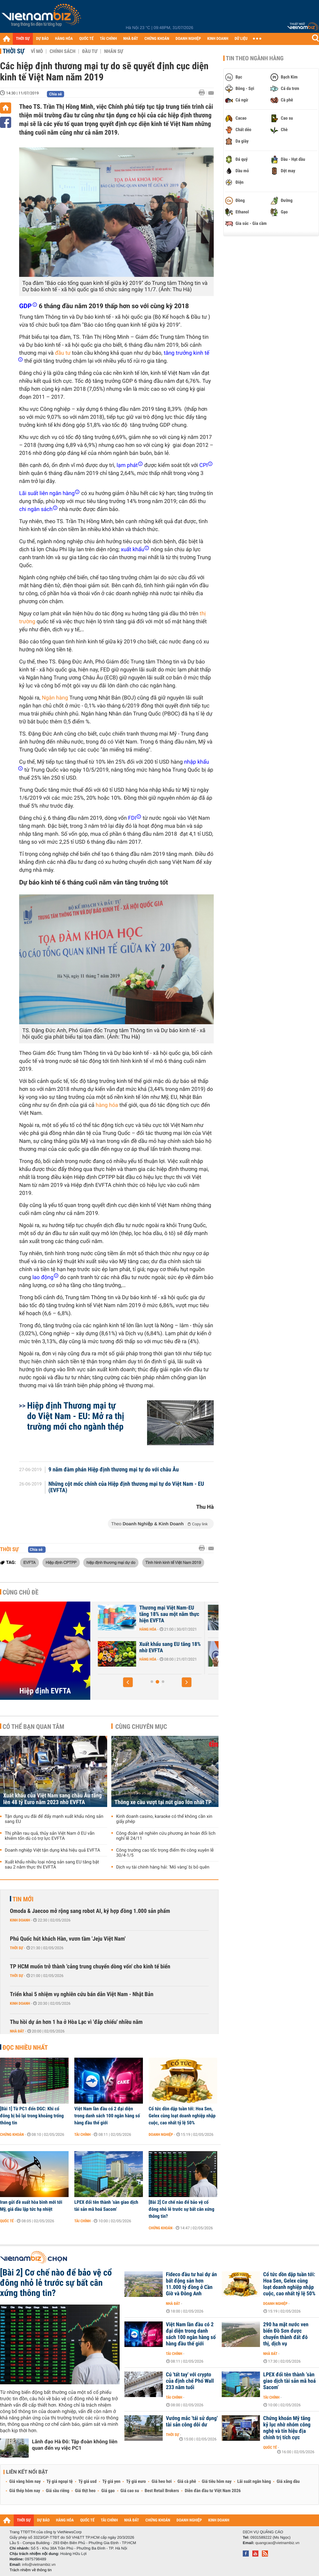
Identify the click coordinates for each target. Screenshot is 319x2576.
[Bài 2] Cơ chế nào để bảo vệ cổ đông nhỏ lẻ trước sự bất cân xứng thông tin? (181, 2209)
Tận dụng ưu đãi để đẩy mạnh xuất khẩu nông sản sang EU (54, 1819)
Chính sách (62, 51)
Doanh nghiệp (161, 2134)
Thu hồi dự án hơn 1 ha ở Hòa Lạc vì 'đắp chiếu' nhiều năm (76, 2022)
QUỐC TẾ (86, 38)
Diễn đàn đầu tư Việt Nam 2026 (213, 2491)
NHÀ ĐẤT (130, 38)
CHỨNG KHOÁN (157, 38)
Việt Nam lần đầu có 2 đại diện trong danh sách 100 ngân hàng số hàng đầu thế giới (107, 2116)
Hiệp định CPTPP (61, 1562)
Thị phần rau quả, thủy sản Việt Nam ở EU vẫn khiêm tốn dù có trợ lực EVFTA (49, 1836)
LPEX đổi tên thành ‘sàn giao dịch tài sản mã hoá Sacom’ (106, 2205)
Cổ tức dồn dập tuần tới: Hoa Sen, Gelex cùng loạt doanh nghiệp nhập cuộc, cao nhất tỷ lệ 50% (182, 2116)
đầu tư (63, 353)
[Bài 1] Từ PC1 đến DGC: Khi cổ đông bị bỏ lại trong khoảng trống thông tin (32, 2116)
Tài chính (82, 2134)
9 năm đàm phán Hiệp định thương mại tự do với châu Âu (113, 1470)
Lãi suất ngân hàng (254, 2481)
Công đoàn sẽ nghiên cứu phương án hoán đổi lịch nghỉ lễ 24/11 (165, 1836)
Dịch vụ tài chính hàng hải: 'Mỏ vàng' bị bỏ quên (162, 1867)
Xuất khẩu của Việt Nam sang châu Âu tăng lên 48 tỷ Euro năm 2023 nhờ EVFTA (52, 1799)
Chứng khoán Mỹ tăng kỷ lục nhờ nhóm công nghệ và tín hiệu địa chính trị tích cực (286, 2428)
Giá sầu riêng (57, 2491)
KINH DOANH (217, 38)
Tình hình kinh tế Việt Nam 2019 (173, 1562)
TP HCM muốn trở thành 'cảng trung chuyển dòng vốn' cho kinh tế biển (90, 1966)
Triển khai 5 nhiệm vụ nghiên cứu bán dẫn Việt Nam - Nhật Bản (81, 1994)
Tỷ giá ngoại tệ (60, 2481)
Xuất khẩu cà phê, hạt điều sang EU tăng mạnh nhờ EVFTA (158, 1614)
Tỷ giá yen (111, 2481)
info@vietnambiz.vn (39, 2564)
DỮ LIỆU (241, 38)
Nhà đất (17, 2031)
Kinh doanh (20, 1920)
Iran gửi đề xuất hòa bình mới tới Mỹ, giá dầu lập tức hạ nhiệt (31, 2205)
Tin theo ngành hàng (255, 58)
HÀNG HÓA (64, 38)
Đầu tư (89, 51)
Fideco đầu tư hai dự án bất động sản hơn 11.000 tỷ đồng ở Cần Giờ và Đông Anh (191, 2284)
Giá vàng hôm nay (25, 2481)
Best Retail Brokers (162, 2491)
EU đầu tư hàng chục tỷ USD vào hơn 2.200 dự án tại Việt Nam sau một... (160, 1650)
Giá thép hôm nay (24, 2491)
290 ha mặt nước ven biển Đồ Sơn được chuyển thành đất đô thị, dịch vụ (285, 2334)
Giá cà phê (186, 2481)
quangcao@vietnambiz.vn (277, 2543)
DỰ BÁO (42, 38)
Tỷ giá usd (87, 2481)
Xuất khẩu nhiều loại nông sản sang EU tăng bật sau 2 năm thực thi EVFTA (52, 1865)
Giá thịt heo (85, 2491)
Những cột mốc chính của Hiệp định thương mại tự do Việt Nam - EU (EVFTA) (126, 1487)
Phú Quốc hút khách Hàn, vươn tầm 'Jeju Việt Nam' (67, 1939)
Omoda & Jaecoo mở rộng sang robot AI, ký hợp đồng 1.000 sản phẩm (90, 1911)
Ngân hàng (55, 698)
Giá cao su (130, 2491)
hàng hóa (107, 1105)
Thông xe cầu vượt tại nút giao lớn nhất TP (163, 1802)
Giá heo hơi (162, 2481)
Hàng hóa (138, 1629)
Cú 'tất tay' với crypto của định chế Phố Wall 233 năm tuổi (190, 2381)
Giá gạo (108, 2491)
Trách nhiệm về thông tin (31, 2570)
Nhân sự (113, 51)
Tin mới (22, 1899)
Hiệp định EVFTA (45, 1690)
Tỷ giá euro (136, 2481)
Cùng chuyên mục (141, 1726)
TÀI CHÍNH (108, 38)
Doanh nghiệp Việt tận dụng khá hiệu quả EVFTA (52, 1850)
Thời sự (14, 51)
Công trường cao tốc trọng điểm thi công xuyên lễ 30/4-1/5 (165, 1853)
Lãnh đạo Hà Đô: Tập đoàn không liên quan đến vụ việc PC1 (74, 2445)
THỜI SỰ (23, 38)
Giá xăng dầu (288, 2481)
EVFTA (29, 1562)
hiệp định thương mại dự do (110, 1562)
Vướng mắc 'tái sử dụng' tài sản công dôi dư (192, 2421)
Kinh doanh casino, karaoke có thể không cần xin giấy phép (164, 1819)
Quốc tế (7, 2221)
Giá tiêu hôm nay (217, 2481)
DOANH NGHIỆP (188, 38)
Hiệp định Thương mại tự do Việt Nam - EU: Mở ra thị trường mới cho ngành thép (75, 1416)
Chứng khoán (12, 2134)
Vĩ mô (37, 51)
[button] (128, 1682)
